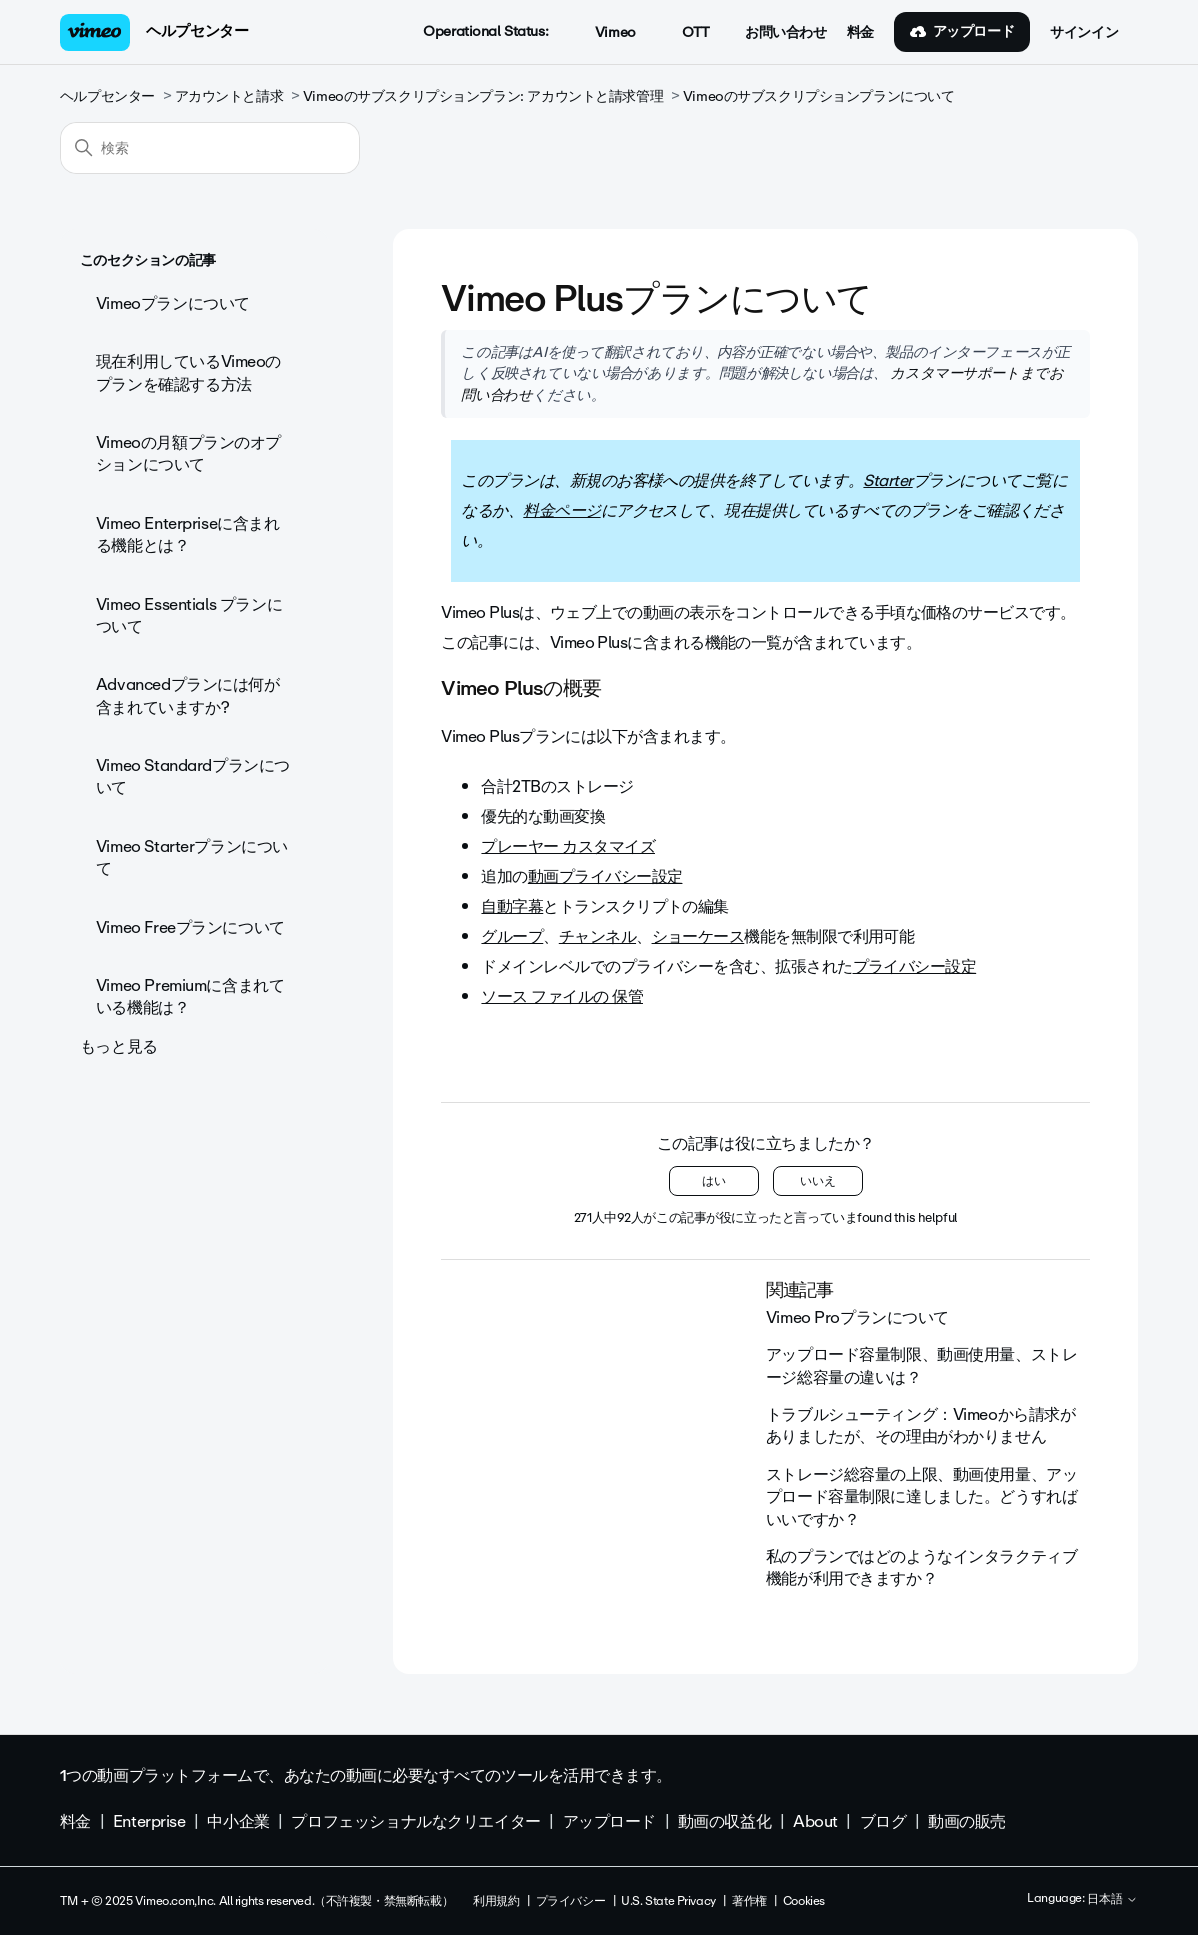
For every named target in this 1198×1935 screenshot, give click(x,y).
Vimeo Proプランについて (857, 1317)
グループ (512, 936)
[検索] (210, 148)
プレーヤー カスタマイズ (568, 846)
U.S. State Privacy (668, 1901)
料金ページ (561, 510)
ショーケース (698, 936)
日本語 (1112, 1900)
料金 (860, 33)
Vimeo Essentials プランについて (189, 615)
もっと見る (119, 1046)
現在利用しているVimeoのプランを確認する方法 (188, 372)
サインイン (1084, 33)
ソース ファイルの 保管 (562, 996)
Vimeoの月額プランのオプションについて (188, 453)
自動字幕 (512, 906)
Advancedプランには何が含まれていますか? (188, 695)
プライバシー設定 (915, 966)
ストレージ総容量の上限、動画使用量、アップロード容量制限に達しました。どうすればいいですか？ (922, 1497)
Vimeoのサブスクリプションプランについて (819, 96)
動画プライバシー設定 (605, 876)
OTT (685, 33)
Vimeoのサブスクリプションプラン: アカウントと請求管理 (483, 96)
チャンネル (597, 936)
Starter (887, 480)
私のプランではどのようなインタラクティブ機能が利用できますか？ (922, 1567)
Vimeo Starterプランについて (192, 857)
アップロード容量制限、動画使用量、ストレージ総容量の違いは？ (922, 1365)
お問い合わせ (785, 33)
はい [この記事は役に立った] (714, 1181)
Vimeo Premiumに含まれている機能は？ (190, 996)
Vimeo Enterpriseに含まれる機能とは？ (188, 534)
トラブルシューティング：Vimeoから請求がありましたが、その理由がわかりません (921, 1425)
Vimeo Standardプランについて (193, 776)
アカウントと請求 (229, 96)
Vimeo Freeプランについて (190, 927)
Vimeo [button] (604, 33)
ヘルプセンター (197, 31)
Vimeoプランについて (173, 303)
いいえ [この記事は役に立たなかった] (818, 1181)
